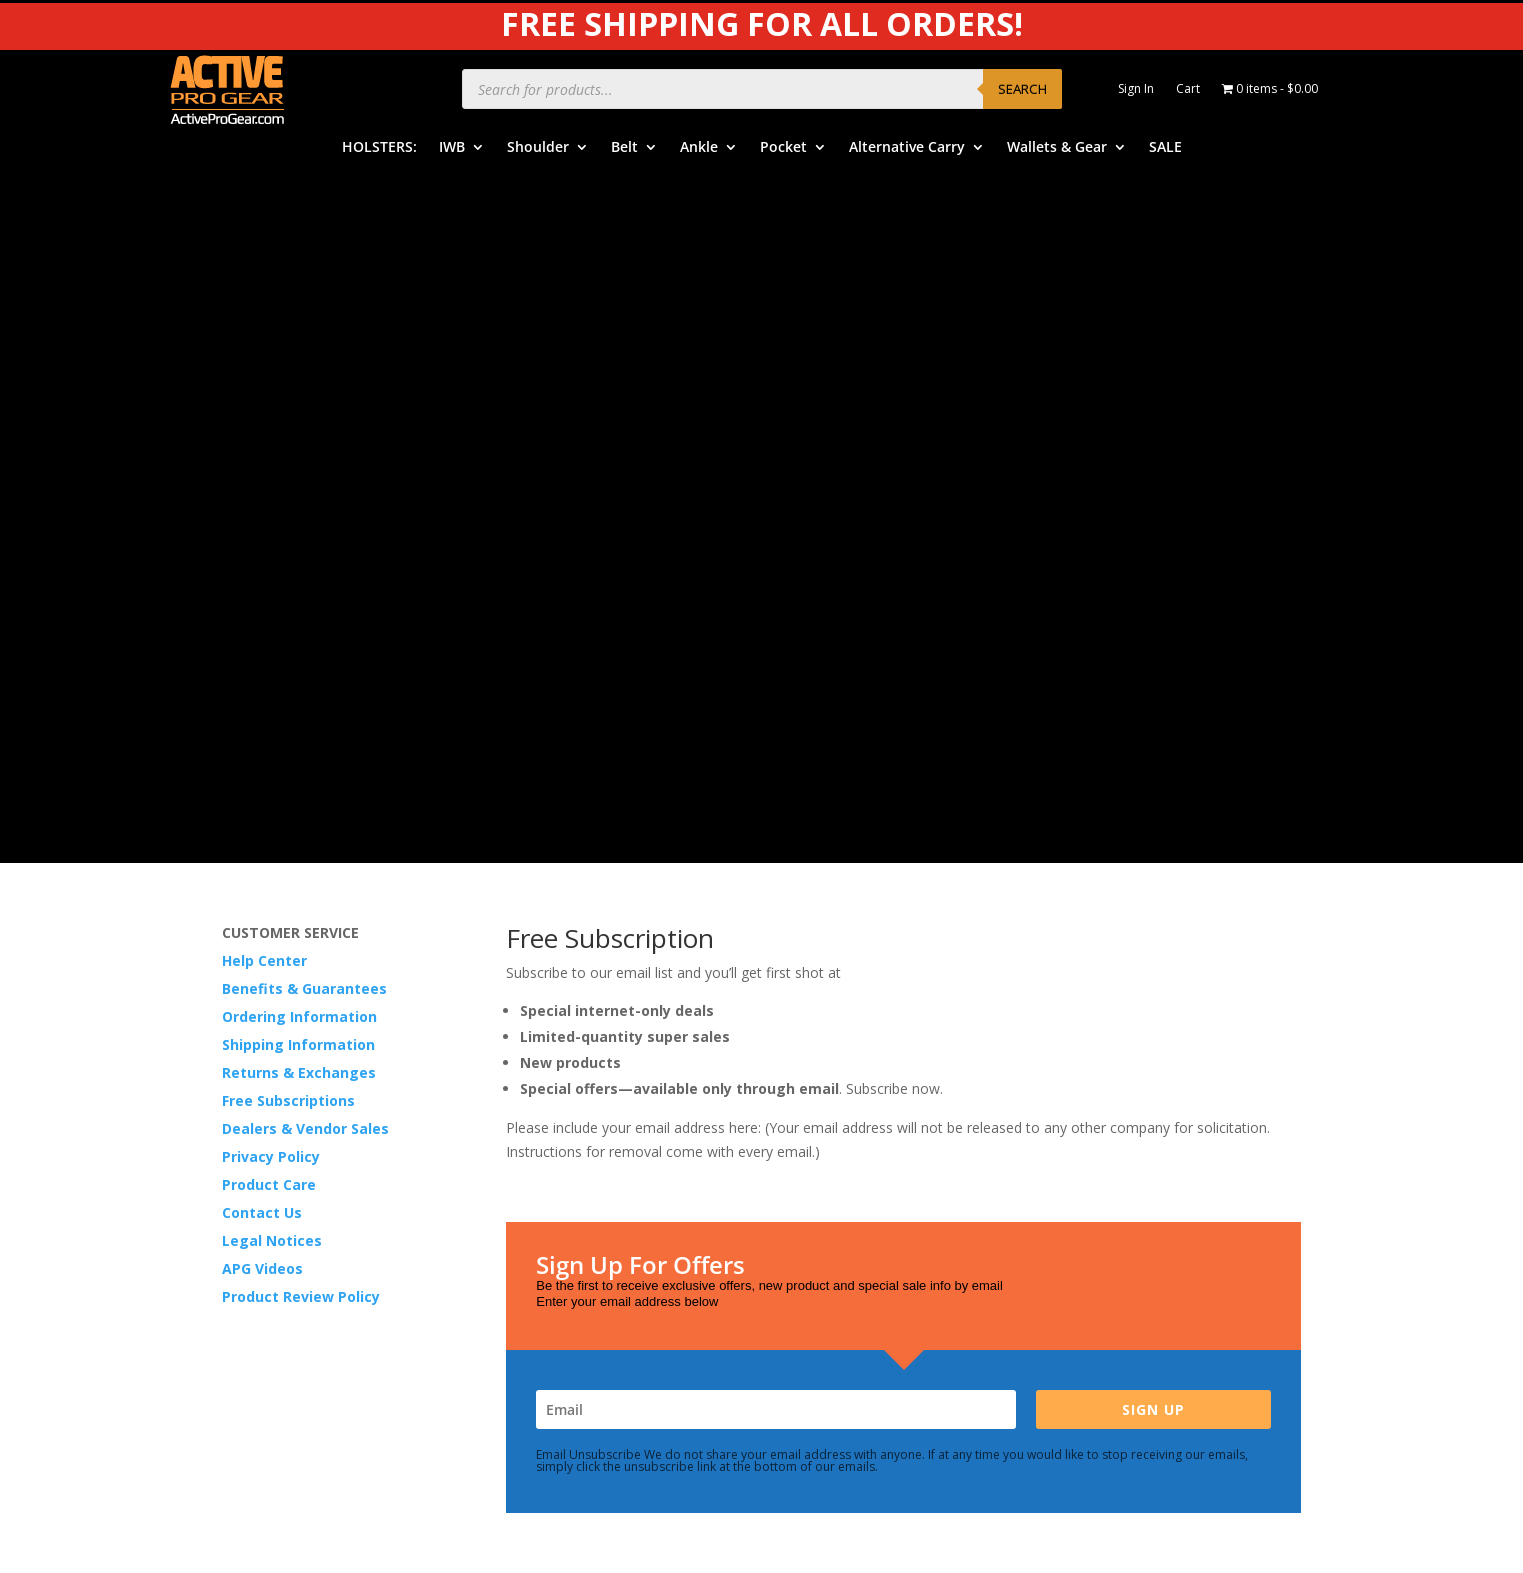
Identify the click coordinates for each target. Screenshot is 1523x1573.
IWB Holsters (548, 1046)
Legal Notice (1117, 1110)
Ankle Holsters (552, 1138)
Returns (816, 1169)
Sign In (1136, 89)
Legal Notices (272, 549)
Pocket (783, 148)
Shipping (818, 1138)
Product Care (269, 493)
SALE (1165, 148)
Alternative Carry (907, 148)
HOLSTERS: (379, 148)
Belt (624, 148)
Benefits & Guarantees (304, 297)
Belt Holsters (548, 1107)
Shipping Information (298, 353)
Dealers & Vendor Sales (305, 437)
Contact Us (262, 521)
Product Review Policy (301, 605)
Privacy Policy (271, 465)
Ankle (699, 148)
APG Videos (262, 577)
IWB (452, 148)
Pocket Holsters (557, 1169)
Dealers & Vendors (852, 1261)
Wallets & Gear (1057, 148)
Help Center (264, 269)
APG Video (1110, 1018)
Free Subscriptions (288, 409)
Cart (1188, 89)
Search (1022, 89)
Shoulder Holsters (563, 1077)
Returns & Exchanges (299, 381)
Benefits (818, 1077)
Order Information (850, 1107)
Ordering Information (299, 325)
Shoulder (538, 148)
